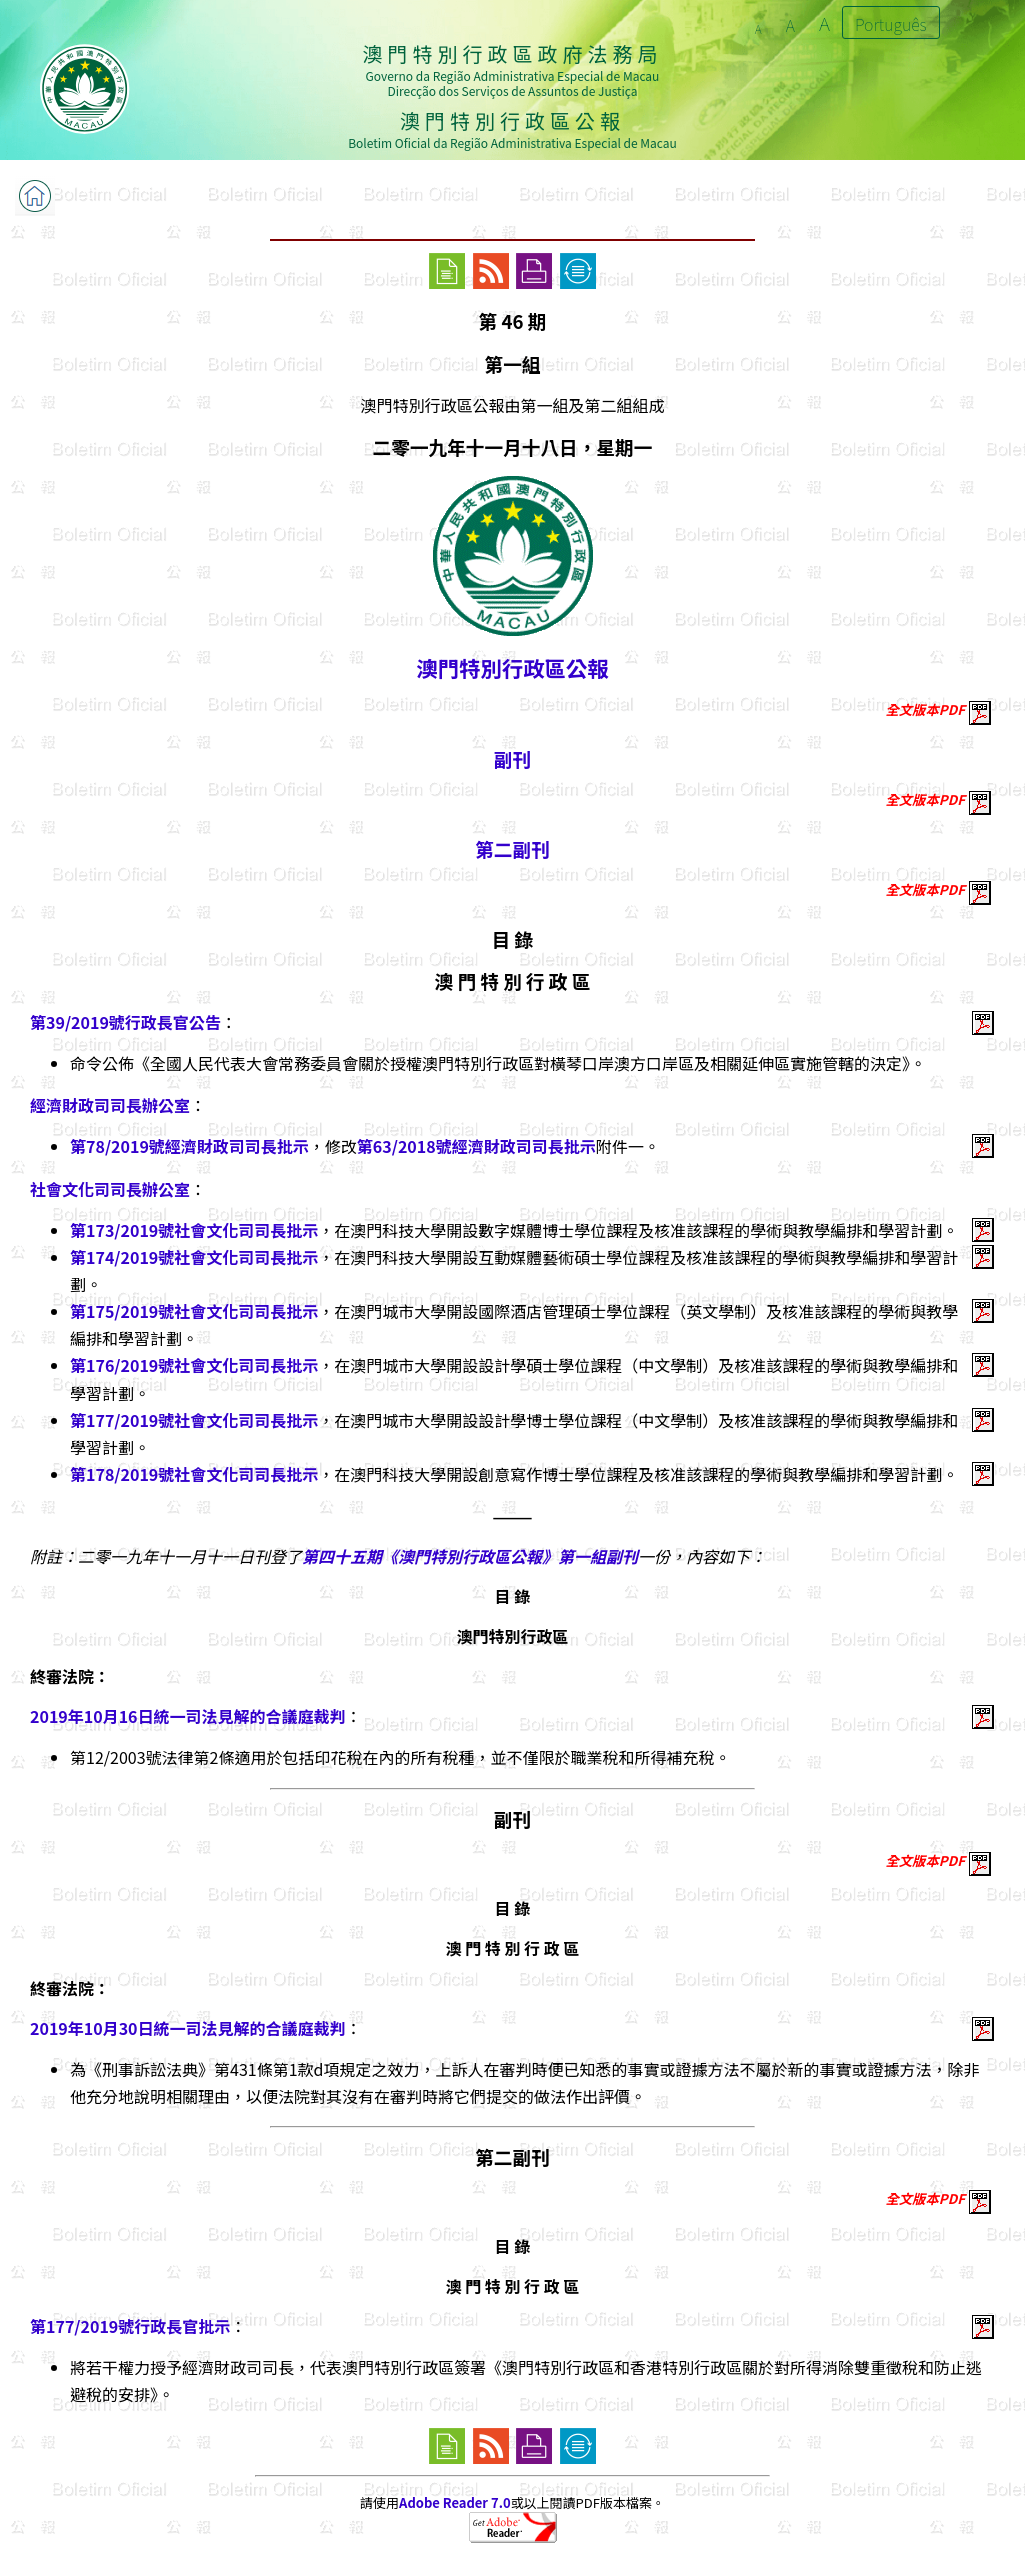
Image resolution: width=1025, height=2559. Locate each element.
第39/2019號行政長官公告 (125, 1022)
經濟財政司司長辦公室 (110, 1105)
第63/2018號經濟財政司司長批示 (476, 1146)
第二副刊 (512, 848)
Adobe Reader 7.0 (454, 2502)
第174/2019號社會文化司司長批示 (194, 1257)
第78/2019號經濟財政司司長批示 (189, 1146)
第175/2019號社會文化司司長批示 (194, 1311)
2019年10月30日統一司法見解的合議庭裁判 (188, 2028)
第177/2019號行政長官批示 (130, 2326)
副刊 (512, 758)
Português (891, 24)
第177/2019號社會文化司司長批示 (194, 1420)
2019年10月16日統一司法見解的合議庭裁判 (188, 1716)
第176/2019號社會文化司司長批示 (194, 1365)
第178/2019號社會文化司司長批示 (194, 1474)
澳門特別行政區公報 (513, 667)
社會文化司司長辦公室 (110, 1189)
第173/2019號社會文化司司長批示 (194, 1230)
